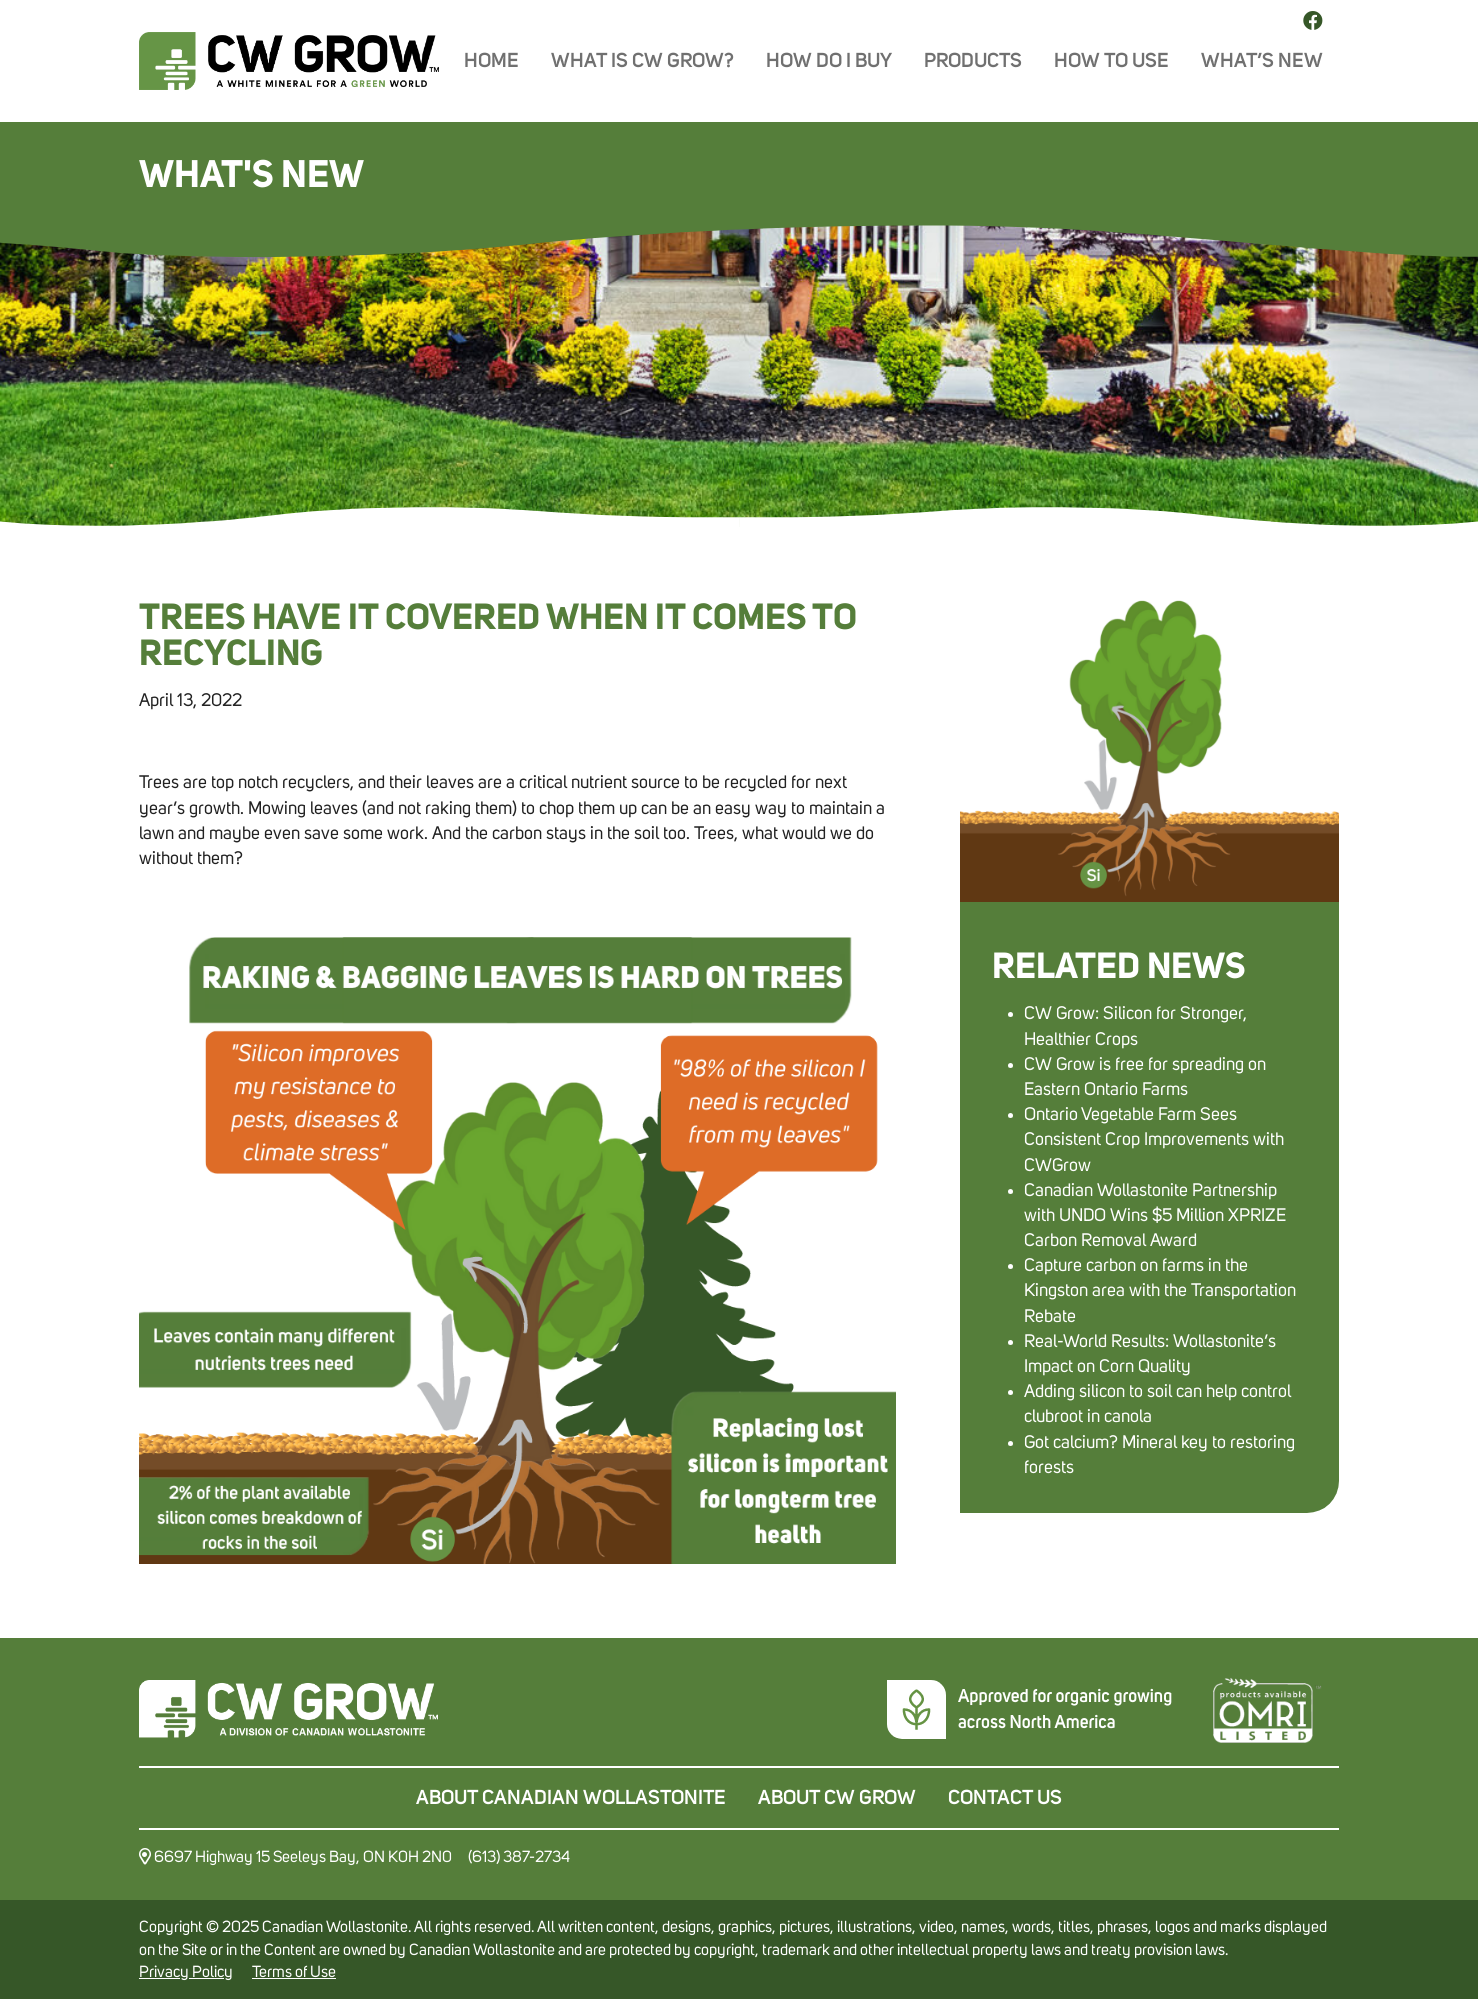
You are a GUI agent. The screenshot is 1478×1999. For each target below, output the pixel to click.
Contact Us (1005, 1798)
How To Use (1111, 61)
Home (491, 61)
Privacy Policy (186, 1972)
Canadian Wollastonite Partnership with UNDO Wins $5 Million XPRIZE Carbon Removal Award (1155, 1216)
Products (973, 61)
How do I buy (829, 61)
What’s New (1262, 61)
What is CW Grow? (642, 61)
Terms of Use (294, 1972)
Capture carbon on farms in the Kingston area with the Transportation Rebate (1160, 1291)
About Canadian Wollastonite (571, 1798)
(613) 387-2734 (519, 1857)
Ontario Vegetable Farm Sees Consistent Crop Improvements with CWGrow (1154, 1140)
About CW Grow (837, 1798)
